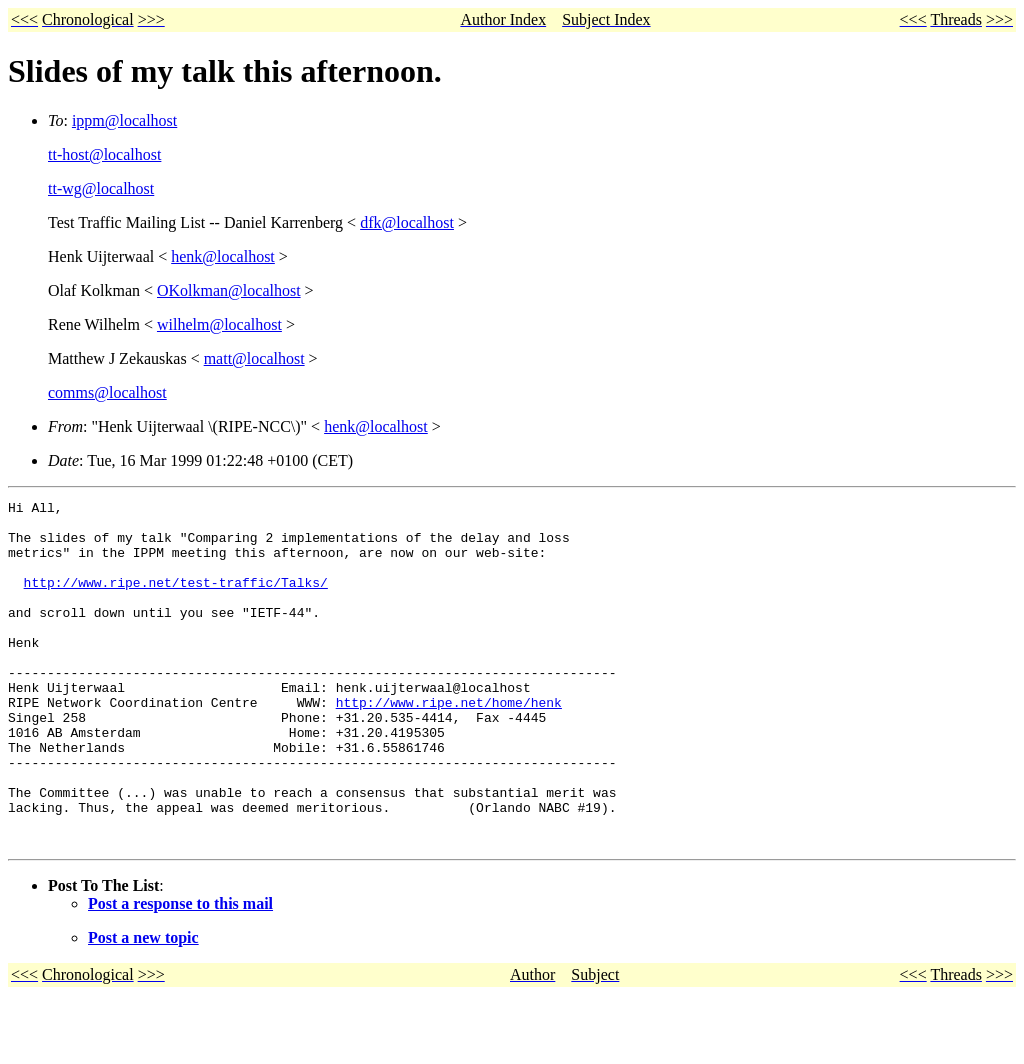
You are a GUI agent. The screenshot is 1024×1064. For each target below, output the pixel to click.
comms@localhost (107, 392)
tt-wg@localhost (101, 188)
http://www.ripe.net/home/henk (449, 744)
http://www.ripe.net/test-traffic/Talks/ (176, 600)
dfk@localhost (407, 222)
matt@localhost (254, 358)
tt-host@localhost (104, 154)
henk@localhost (223, 256)
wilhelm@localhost (219, 324)
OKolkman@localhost (229, 290)
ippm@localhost (124, 120)
